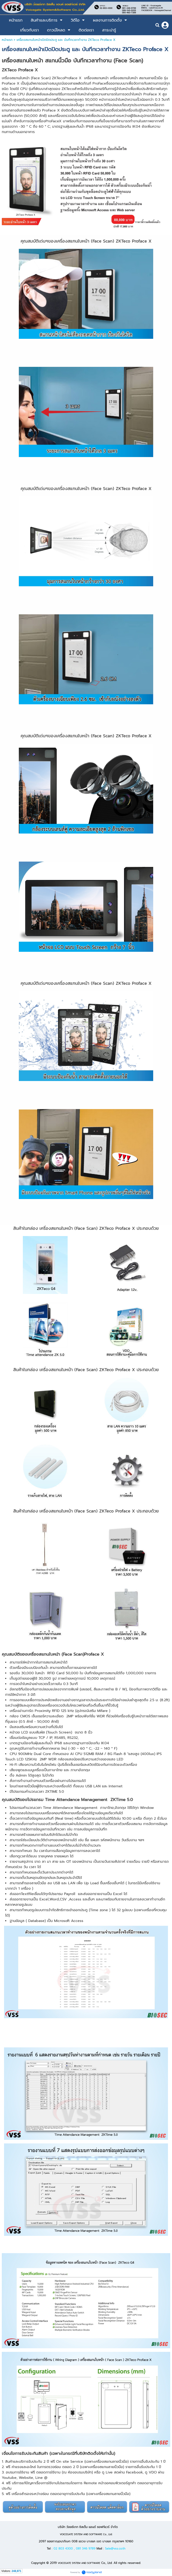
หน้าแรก (7, 39)
